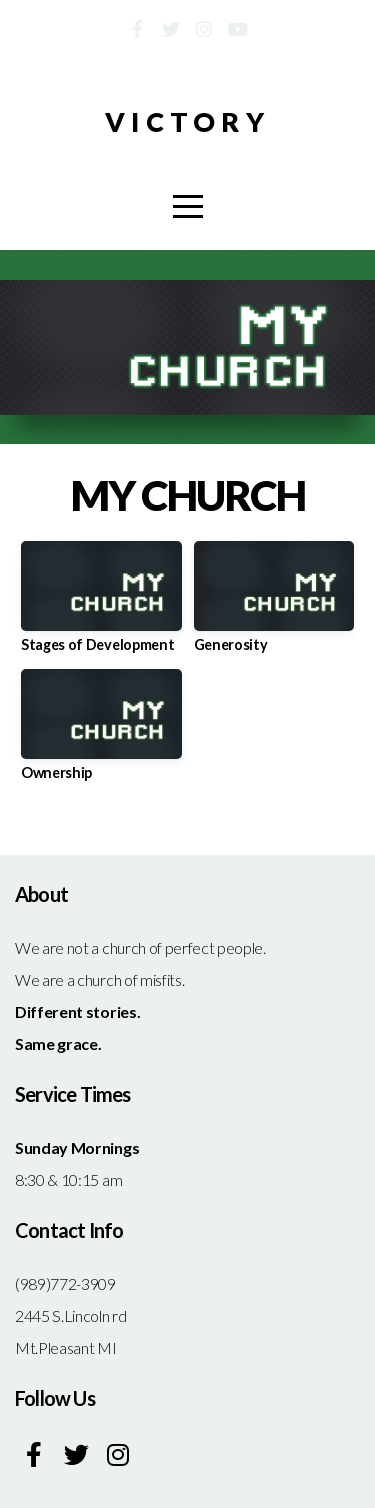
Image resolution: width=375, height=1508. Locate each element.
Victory (187, 121)
